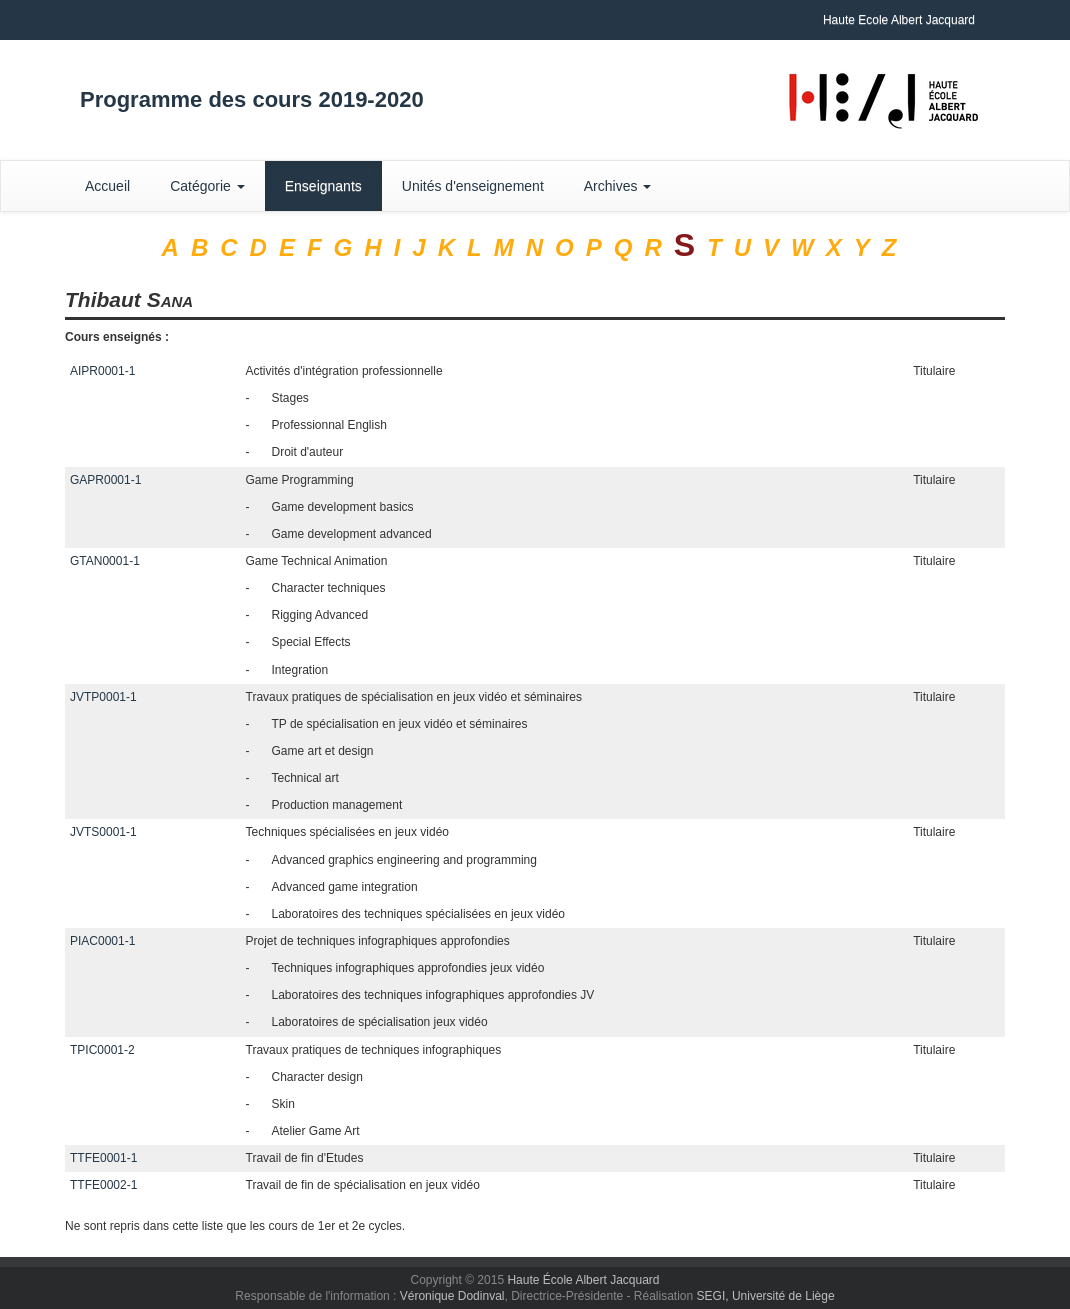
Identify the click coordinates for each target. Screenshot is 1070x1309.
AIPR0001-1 (102, 371)
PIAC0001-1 (102, 941)
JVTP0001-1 (103, 697)
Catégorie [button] (207, 186)
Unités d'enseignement (473, 186)
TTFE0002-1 (103, 1185)
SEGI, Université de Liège (766, 1296)
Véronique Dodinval (452, 1296)
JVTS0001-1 (103, 832)
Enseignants (323, 186)
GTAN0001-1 (105, 561)
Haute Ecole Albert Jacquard (899, 20)
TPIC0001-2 (102, 1050)
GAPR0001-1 (105, 480)
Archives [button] (618, 186)
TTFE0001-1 (103, 1158)
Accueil (107, 186)
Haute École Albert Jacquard (583, 1280)
